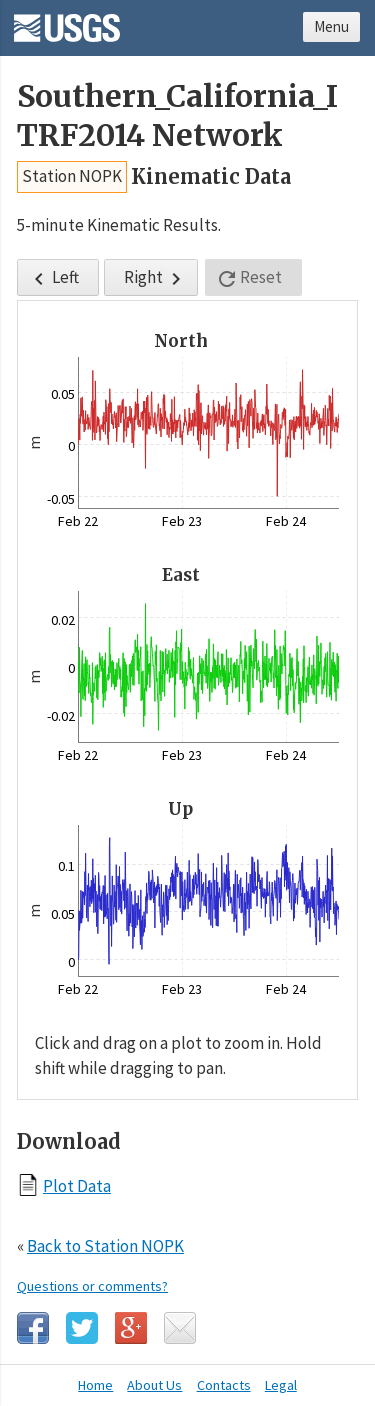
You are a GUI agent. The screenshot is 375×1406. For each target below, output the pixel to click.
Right (156, 278)
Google (131, 1328)
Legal (281, 1385)
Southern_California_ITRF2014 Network (177, 116)
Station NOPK (72, 176)
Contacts (224, 1385)
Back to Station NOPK (105, 1246)
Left (53, 278)
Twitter (82, 1328)
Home (95, 1385)
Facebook (33, 1328)
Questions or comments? (92, 1286)
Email (180, 1328)
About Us (154, 1385)
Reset (248, 278)
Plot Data (77, 1185)
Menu (331, 26)
